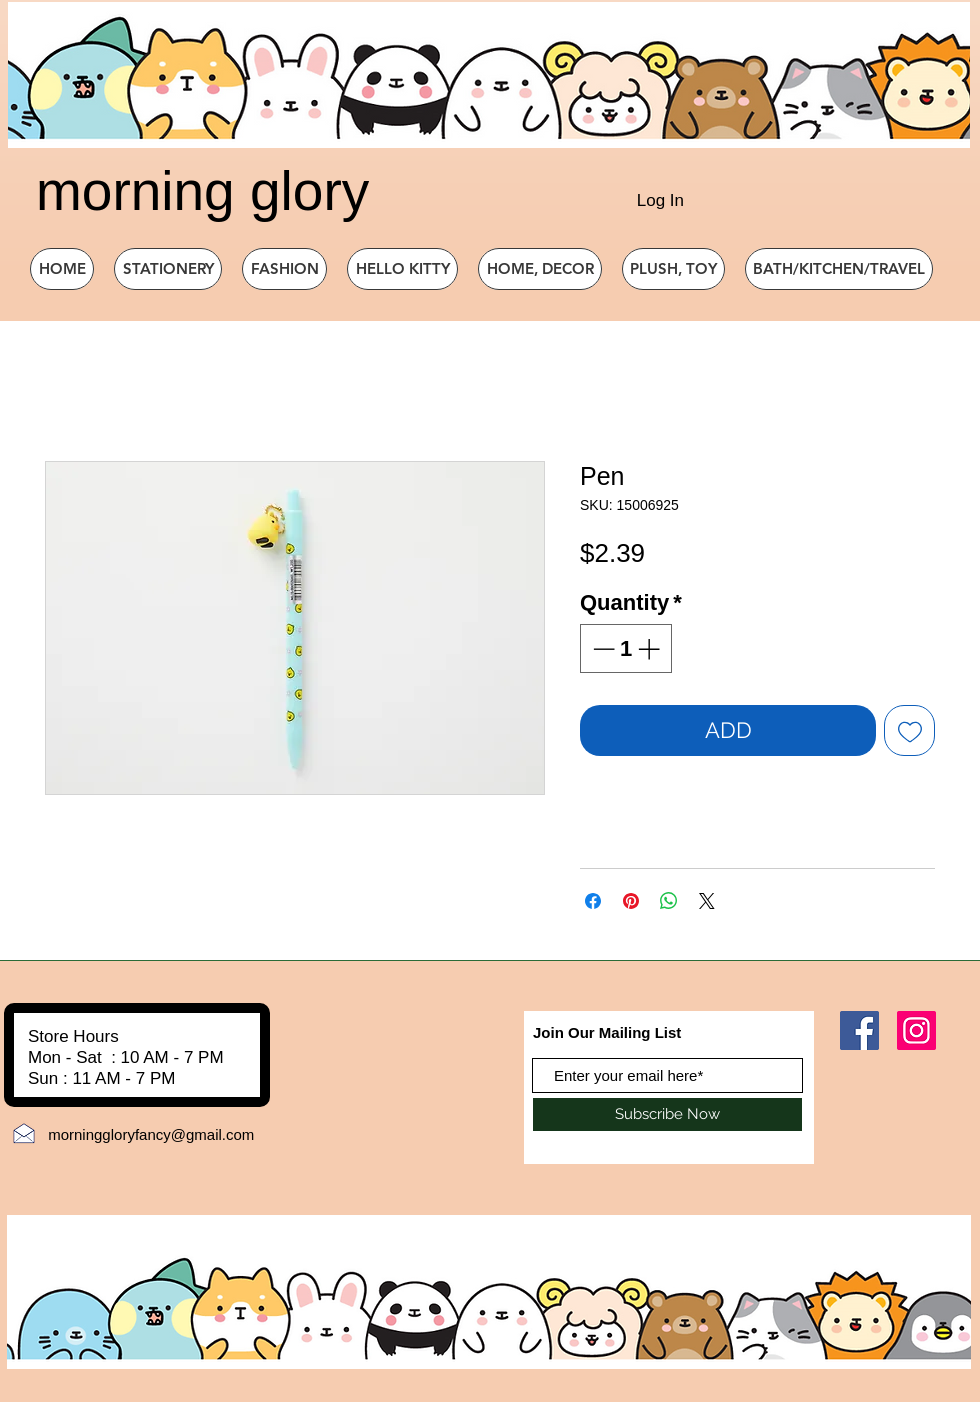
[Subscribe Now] (667, 1114)
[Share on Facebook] (593, 901)
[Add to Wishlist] (909, 730)
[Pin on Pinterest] (631, 901)
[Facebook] (859, 1030)
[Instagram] (916, 1030)
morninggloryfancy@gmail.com (151, 1134)
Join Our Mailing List (607, 1032)
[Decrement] (601, 648)
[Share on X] (707, 901)
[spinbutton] (626, 648)
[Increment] (650, 648)
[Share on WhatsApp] (669, 901)
